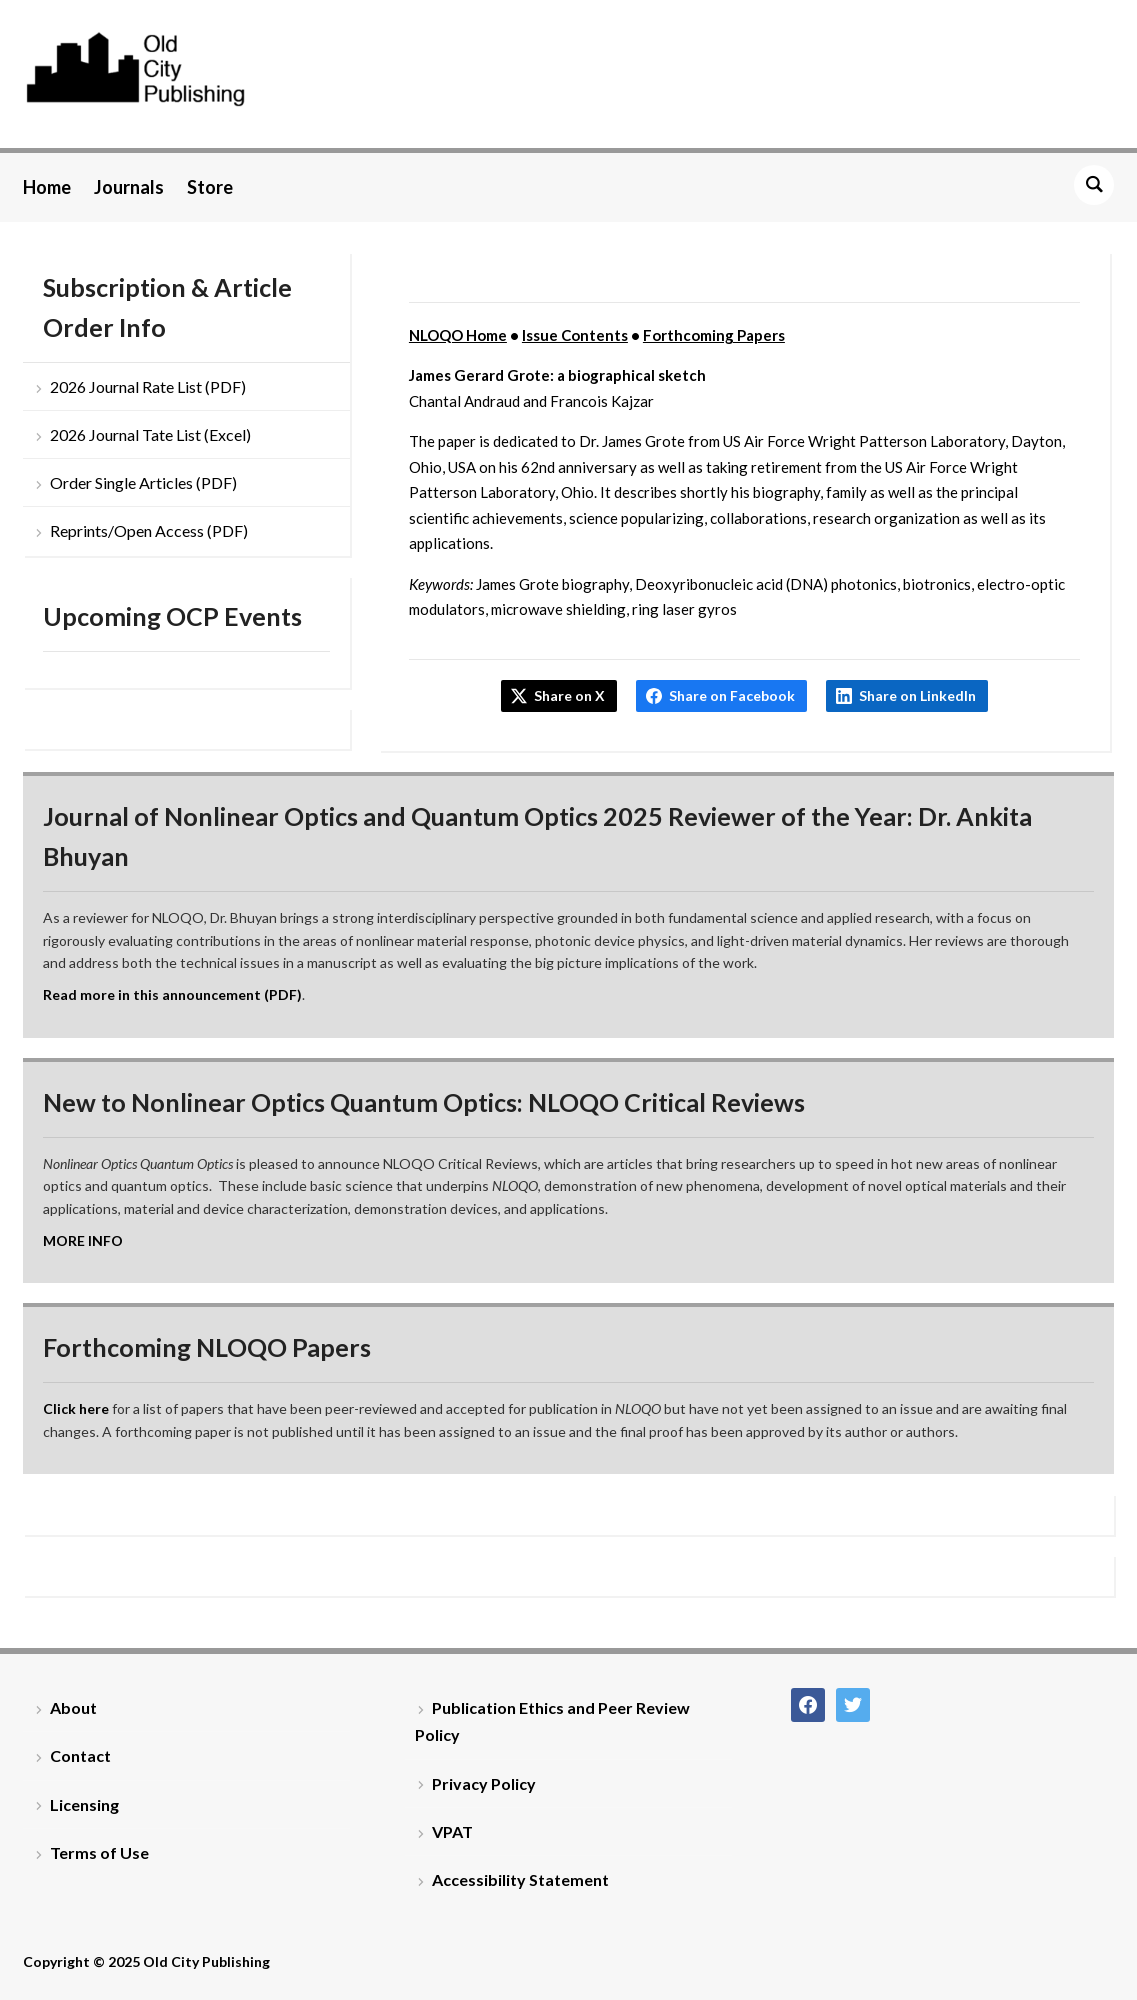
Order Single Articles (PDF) (143, 482)
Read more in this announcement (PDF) (172, 994)
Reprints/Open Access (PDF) (149, 530)
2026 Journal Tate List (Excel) (150, 434)
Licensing (84, 1804)
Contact (80, 1755)
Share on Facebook (732, 695)
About (73, 1707)
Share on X (569, 695)
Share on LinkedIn (917, 695)
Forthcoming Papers (714, 335)
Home (47, 187)
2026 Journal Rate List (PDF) (148, 386)
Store (210, 187)
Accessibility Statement (520, 1879)
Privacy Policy (484, 1783)
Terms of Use (99, 1852)
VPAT (452, 1831)
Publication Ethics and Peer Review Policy (552, 1721)
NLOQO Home (458, 335)
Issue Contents (575, 335)
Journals (129, 187)
